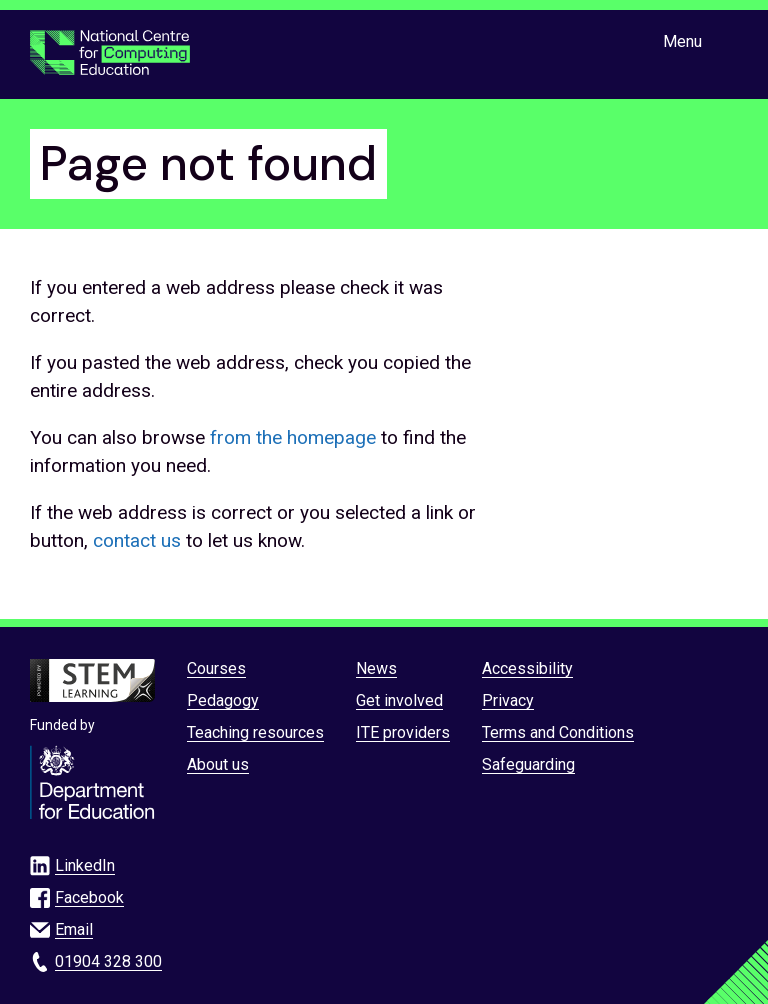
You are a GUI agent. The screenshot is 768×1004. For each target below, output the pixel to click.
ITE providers (403, 732)
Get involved (399, 700)
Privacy (508, 700)
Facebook (89, 897)
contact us (137, 540)
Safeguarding (528, 764)
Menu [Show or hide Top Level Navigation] (682, 41)
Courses (216, 668)
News (376, 668)
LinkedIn (85, 865)
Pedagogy (223, 700)
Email (74, 929)
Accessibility (527, 668)
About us (218, 764)
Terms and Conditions (558, 732)
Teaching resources (255, 732)
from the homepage (293, 437)
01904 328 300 (108, 961)
